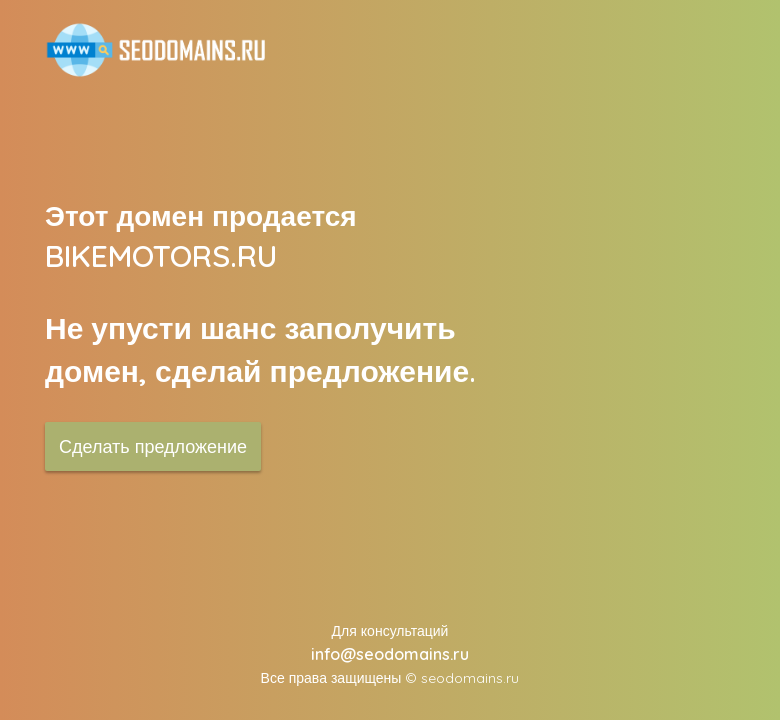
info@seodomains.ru (390, 654)
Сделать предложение (153, 446)
